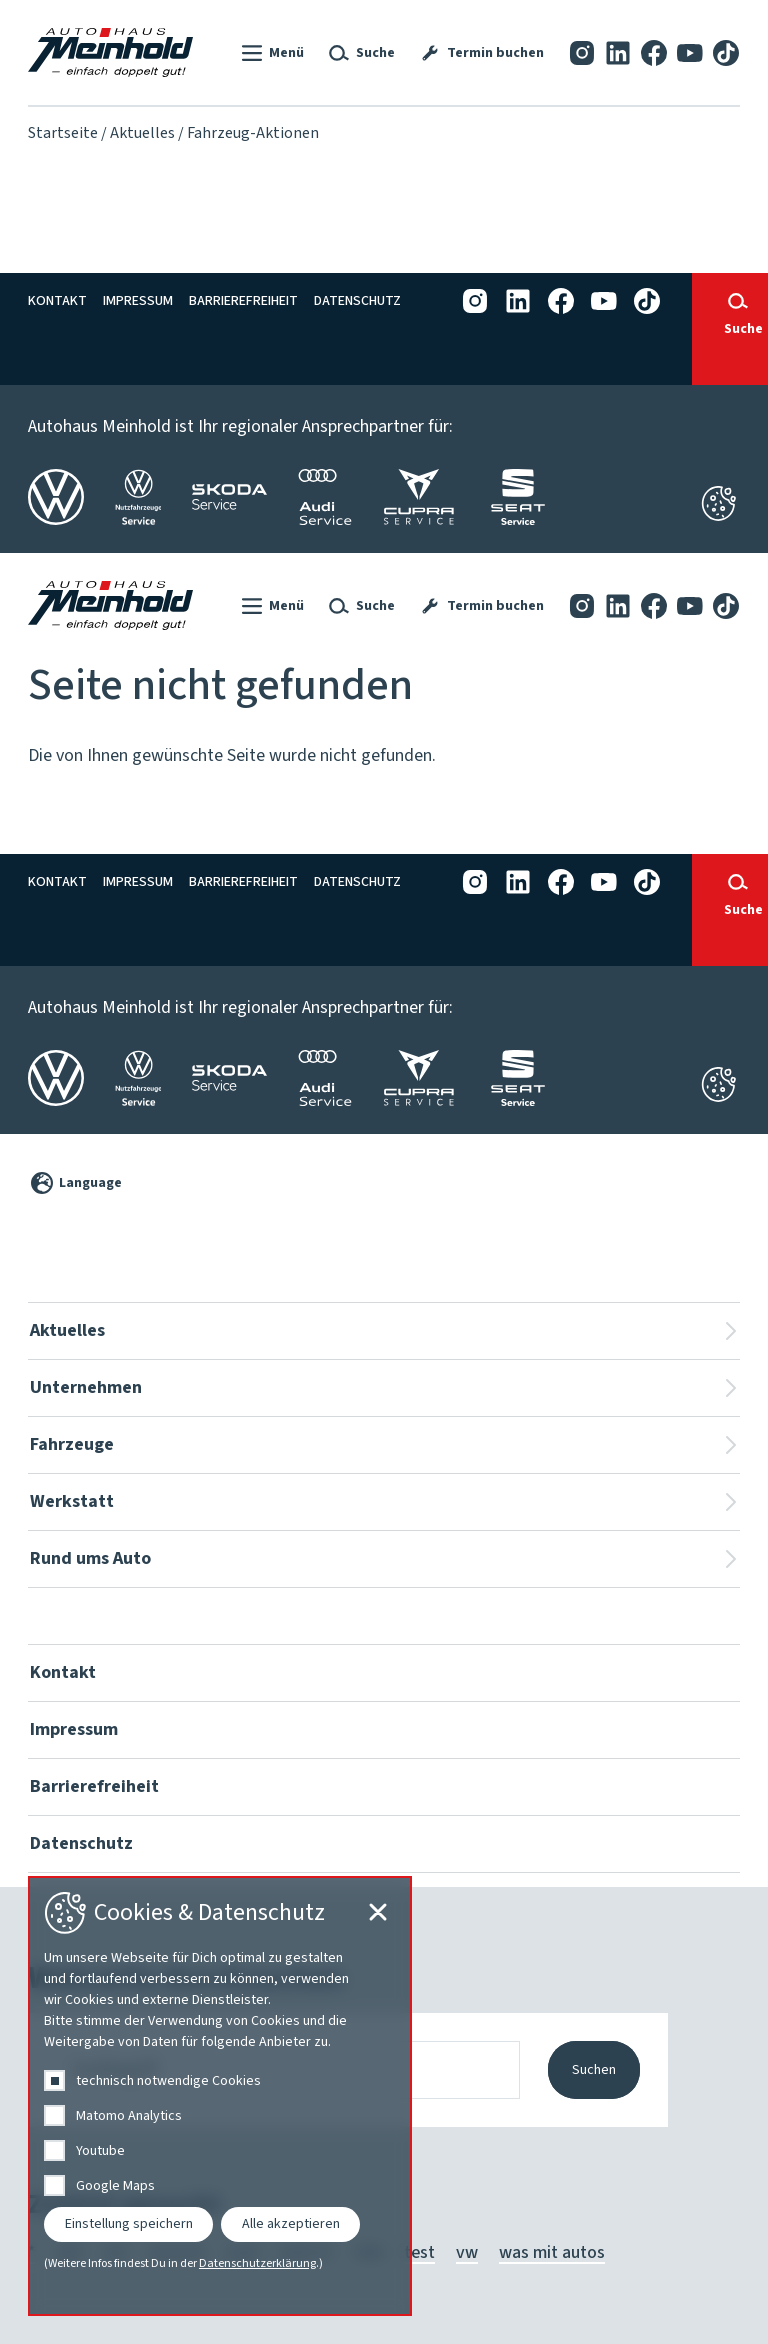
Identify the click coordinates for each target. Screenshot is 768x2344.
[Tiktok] (726, 52)
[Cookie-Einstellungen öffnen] (718, 1084)
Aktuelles (142, 133)
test (419, 2252)
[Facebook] (654, 52)
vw (467, 2252)
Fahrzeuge (72, 1444)
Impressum (138, 301)
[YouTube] (690, 52)
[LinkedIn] (618, 52)
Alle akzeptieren (291, 2224)
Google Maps (115, 2186)
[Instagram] (582, 52)
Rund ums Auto (90, 1558)
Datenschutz (357, 301)
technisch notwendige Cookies (168, 2081)
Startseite (63, 133)
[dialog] (220, 2096)
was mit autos (552, 2252)
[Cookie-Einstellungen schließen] (718, 503)
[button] (271, 53)
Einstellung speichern (129, 2224)
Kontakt (57, 301)
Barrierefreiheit (243, 301)
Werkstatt (72, 1501)
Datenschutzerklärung (257, 2264)
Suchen (594, 2070)
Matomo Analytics (129, 2116)
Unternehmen (86, 1387)
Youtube (100, 2151)
